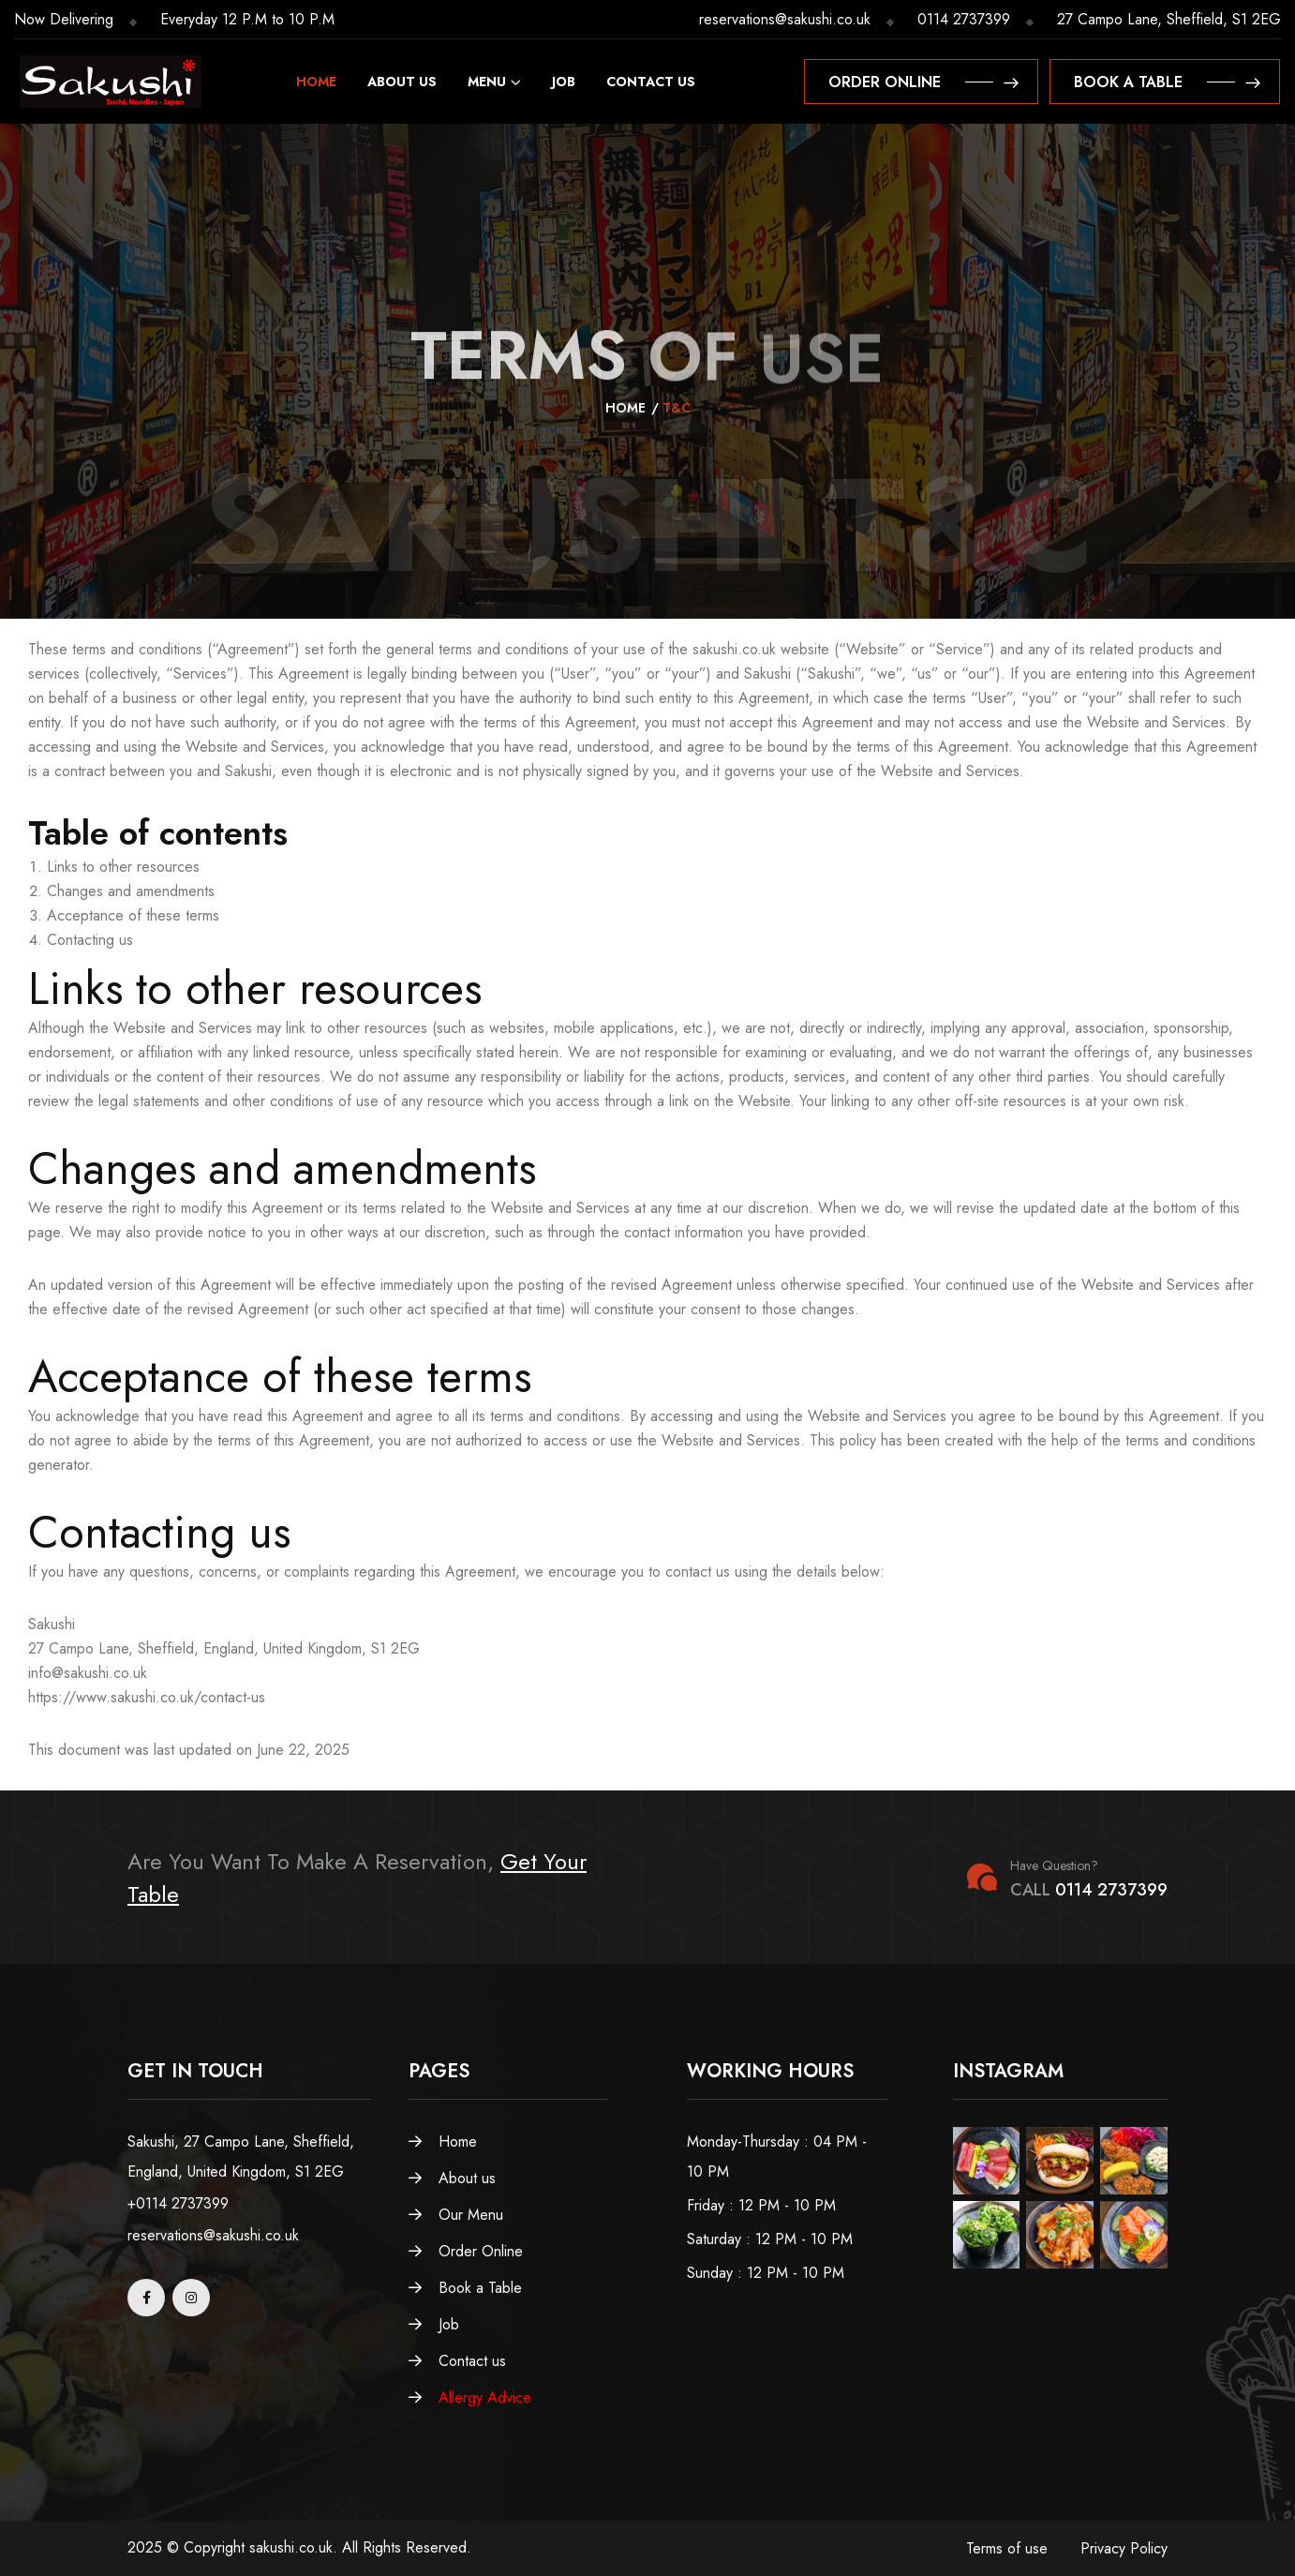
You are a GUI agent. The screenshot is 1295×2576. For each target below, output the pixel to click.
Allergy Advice (470, 2397)
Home (316, 81)
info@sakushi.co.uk (87, 1673)
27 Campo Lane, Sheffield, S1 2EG (1169, 19)
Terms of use (1007, 2548)
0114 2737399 (963, 19)
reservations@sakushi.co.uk (785, 19)
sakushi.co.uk (734, 649)
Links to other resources (123, 866)
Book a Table (465, 2288)
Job (563, 81)
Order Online (466, 2251)
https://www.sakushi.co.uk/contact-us (146, 1697)
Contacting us (90, 940)
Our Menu (456, 2214)
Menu (487, 81)
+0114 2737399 (178, 2203)
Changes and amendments (131, 891)
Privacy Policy (1124, 2548)
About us (402, 81)
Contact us (650, 81)
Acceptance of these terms (133, 915)
